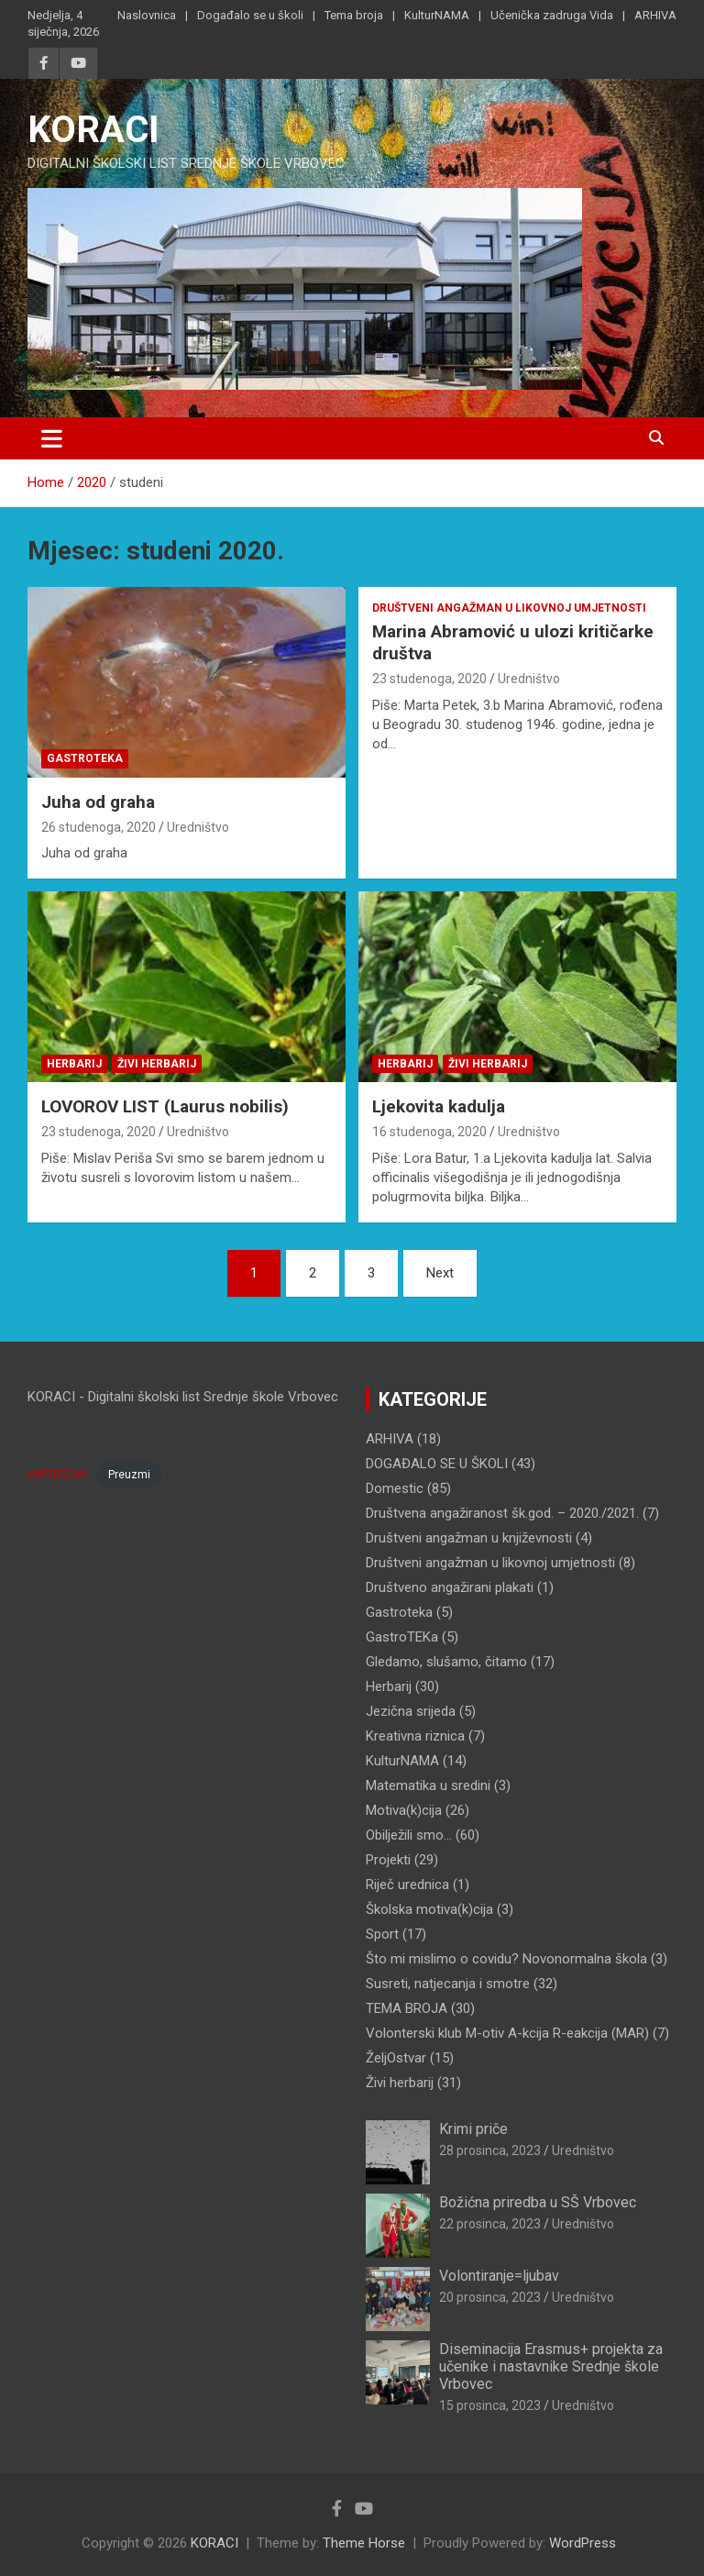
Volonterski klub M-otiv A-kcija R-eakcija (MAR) (507, 2033)
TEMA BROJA (406, 2008)
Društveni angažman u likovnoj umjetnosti (509, 608)
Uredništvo (198, 827)
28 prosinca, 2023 (490, 2150)
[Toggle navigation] (52, 438)
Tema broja (353, 15)
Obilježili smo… (409, 1835)
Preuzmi (129, 1474)
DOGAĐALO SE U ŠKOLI (437, 1463)
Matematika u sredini (428, 1785)
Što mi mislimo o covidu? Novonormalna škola (506, 1959)
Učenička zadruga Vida (551, 15)
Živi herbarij (156, 1063)
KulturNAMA (436, 15)
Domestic (395, 1488)
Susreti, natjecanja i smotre (448, 1983)
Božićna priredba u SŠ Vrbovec (537, 2202)
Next (440, 1273)
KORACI (94, 129)
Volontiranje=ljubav (499, 2275)
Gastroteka (85, 758)
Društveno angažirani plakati (450, 1587)
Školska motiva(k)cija (429, 1909)
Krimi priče (473, 2129)
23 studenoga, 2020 (429, 678)
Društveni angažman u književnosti (469, 1538)
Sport (382, 1934)
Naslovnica (146, 15)
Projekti (388, 1860)
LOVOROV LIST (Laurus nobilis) (165, 1106)
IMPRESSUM (58, 1474)
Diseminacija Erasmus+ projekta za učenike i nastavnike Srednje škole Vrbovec (551, 2366)
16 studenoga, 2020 (429, 1131)
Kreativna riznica (415, 1736)
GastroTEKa (402, 1637)
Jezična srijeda (411, 1711)
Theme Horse (364, 2543)
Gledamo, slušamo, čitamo (446, 1661)
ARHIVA (655, 15)
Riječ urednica (407, 1884)
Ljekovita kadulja (438, 1106)
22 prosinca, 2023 (490, 2224)
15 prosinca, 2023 (490, 2405)
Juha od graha (98, 802)
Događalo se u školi (250, 15)
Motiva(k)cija (404, 1810)
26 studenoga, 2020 (98, 827)
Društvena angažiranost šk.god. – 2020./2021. (502, 1513)
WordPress (582, 2543)
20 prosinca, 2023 (490, 2297)
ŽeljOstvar (396, 2058)
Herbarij (74, 1063)
